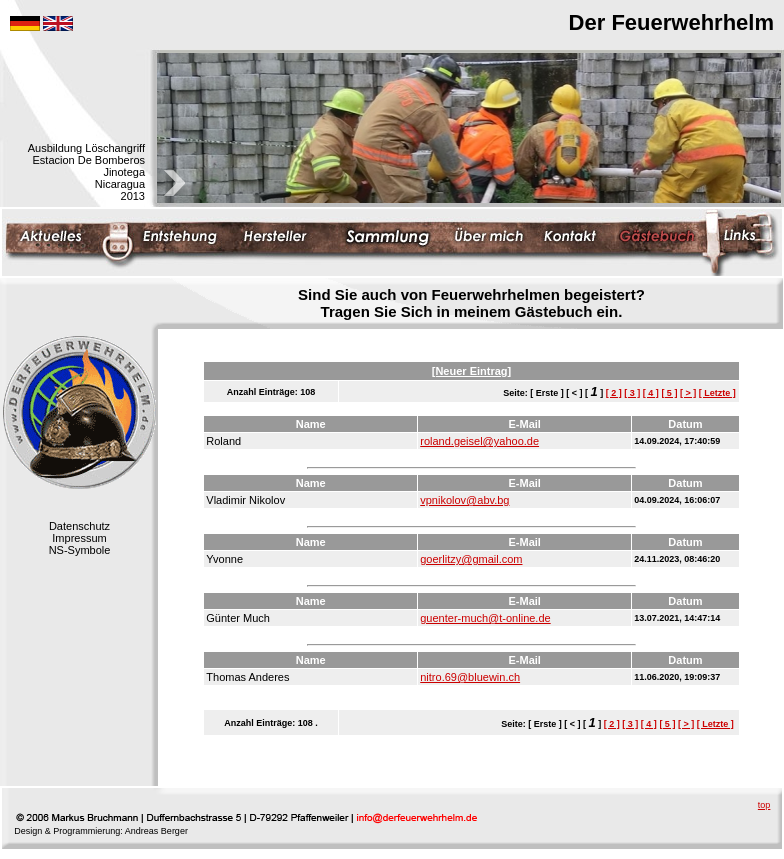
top (764, 805)
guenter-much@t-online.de (485, 618)
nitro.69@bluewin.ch (470, 677)
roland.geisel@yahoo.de (479, 441)
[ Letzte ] (717, 393)
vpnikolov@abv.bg (464, 500)
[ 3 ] (632, 393)
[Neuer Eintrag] (471, 371)
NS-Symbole (80, 550)
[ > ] (688, 393)
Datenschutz (79, 526)
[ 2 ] (614, 393)
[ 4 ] (651, 393)
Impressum (79, 538)
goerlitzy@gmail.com (471, 559)
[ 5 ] (669, 393)
